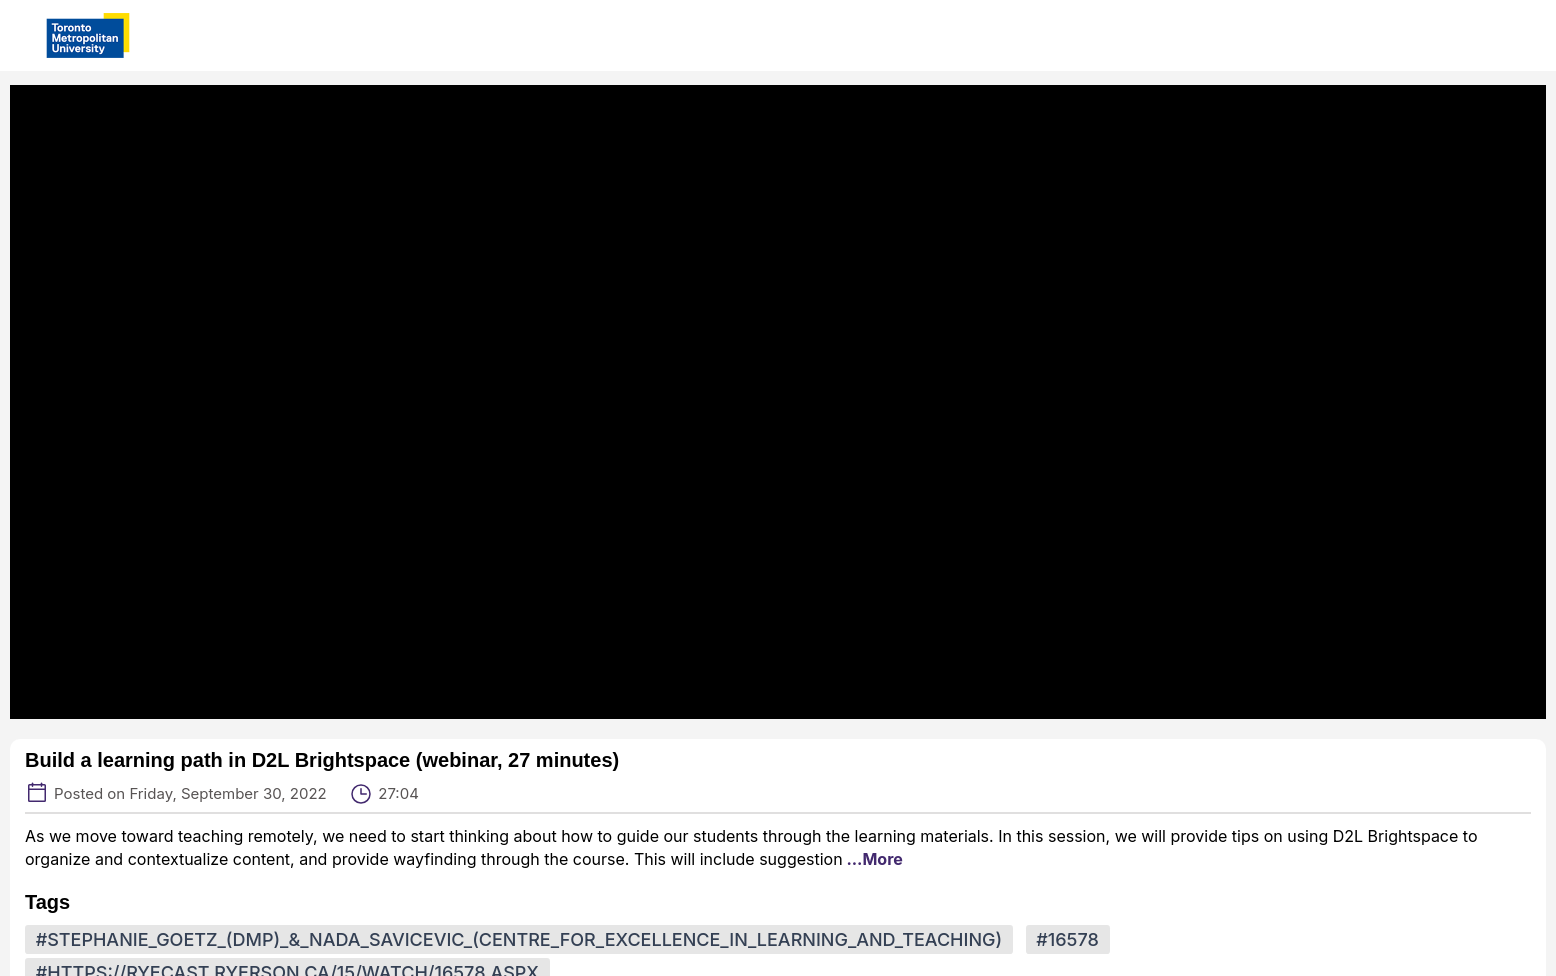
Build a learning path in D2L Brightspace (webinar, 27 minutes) (322, 760)
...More (873, 859)
